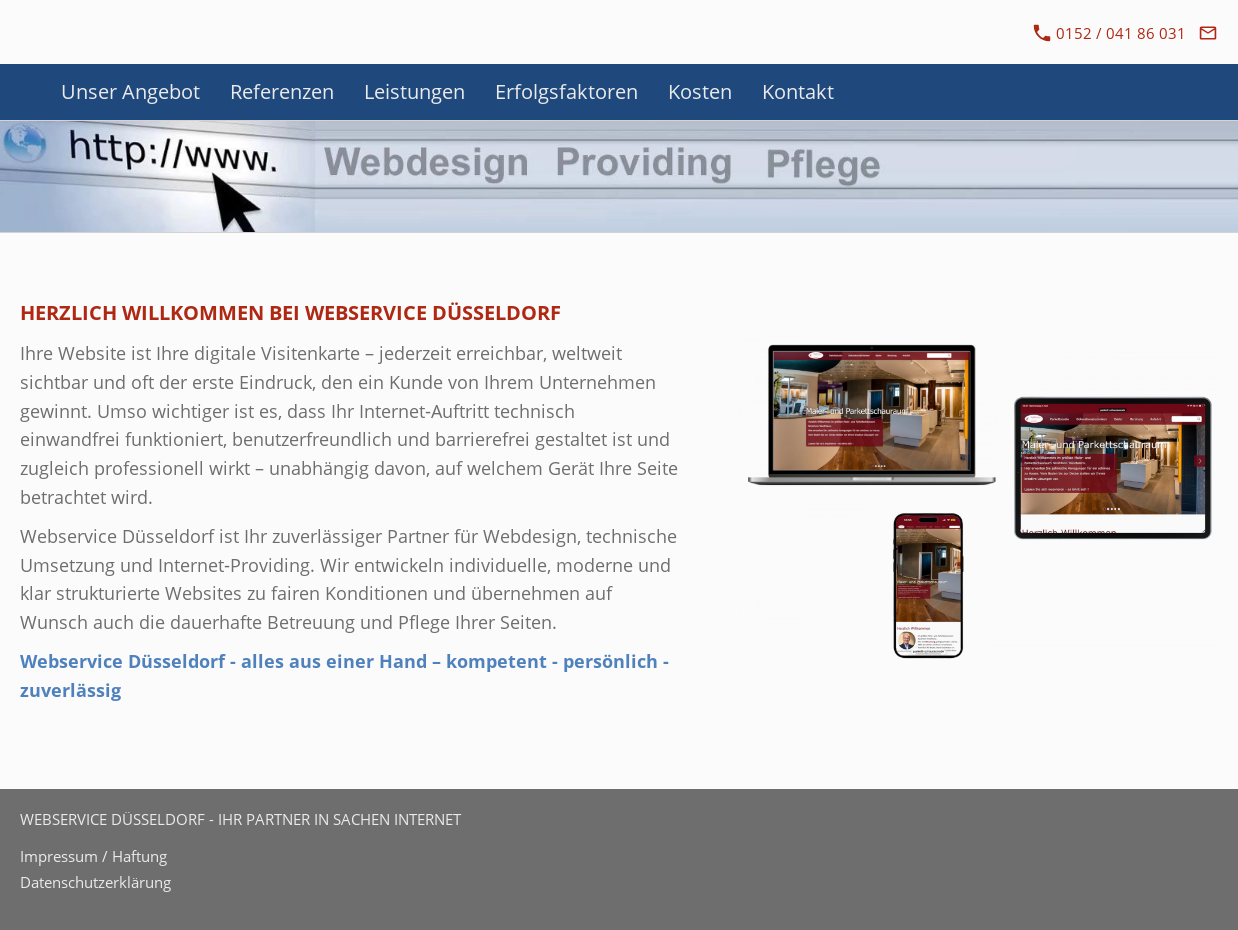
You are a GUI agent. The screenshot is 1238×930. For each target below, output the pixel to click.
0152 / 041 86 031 (1110, 33)
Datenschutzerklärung (95, 882)
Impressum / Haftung (93, 856)
